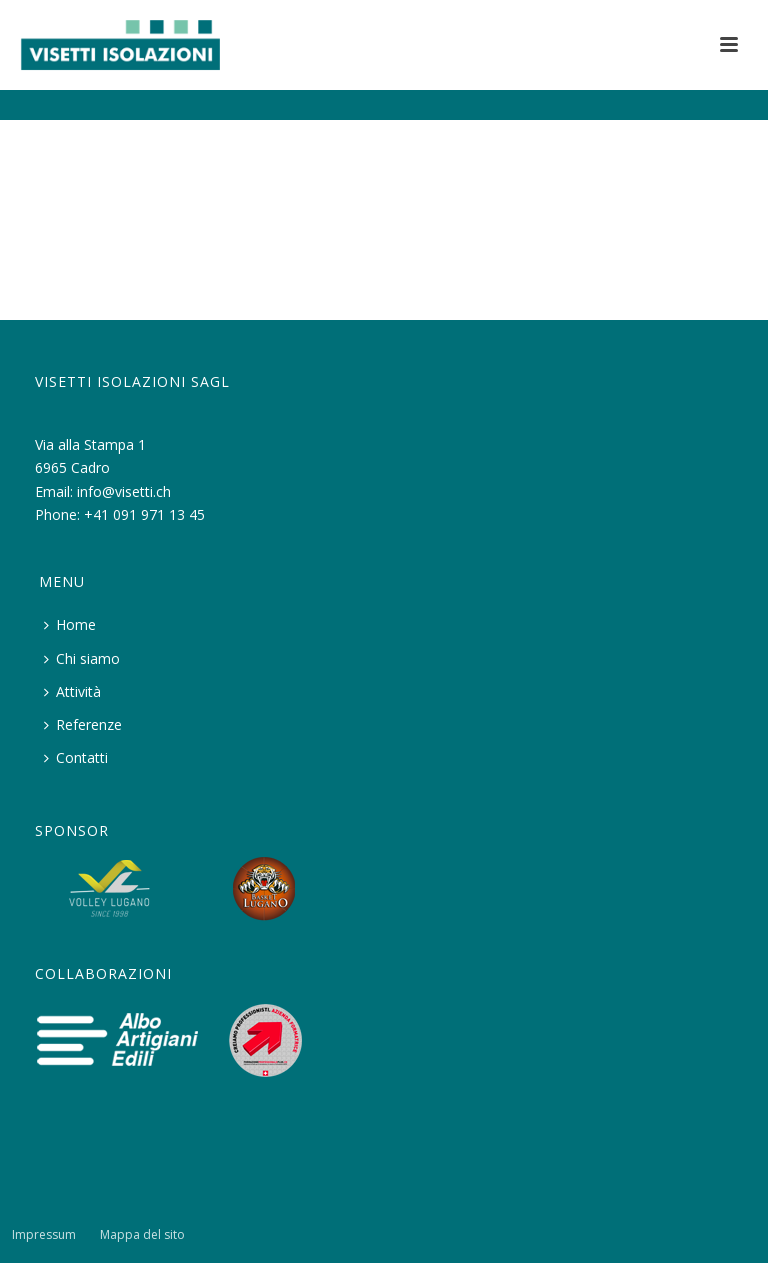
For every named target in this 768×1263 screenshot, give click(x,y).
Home (70, 624)
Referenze (83, 724)
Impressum (44, 1235)
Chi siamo (82, 658)
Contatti (76, 757)
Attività (72, 691)
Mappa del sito (142, 1235)
